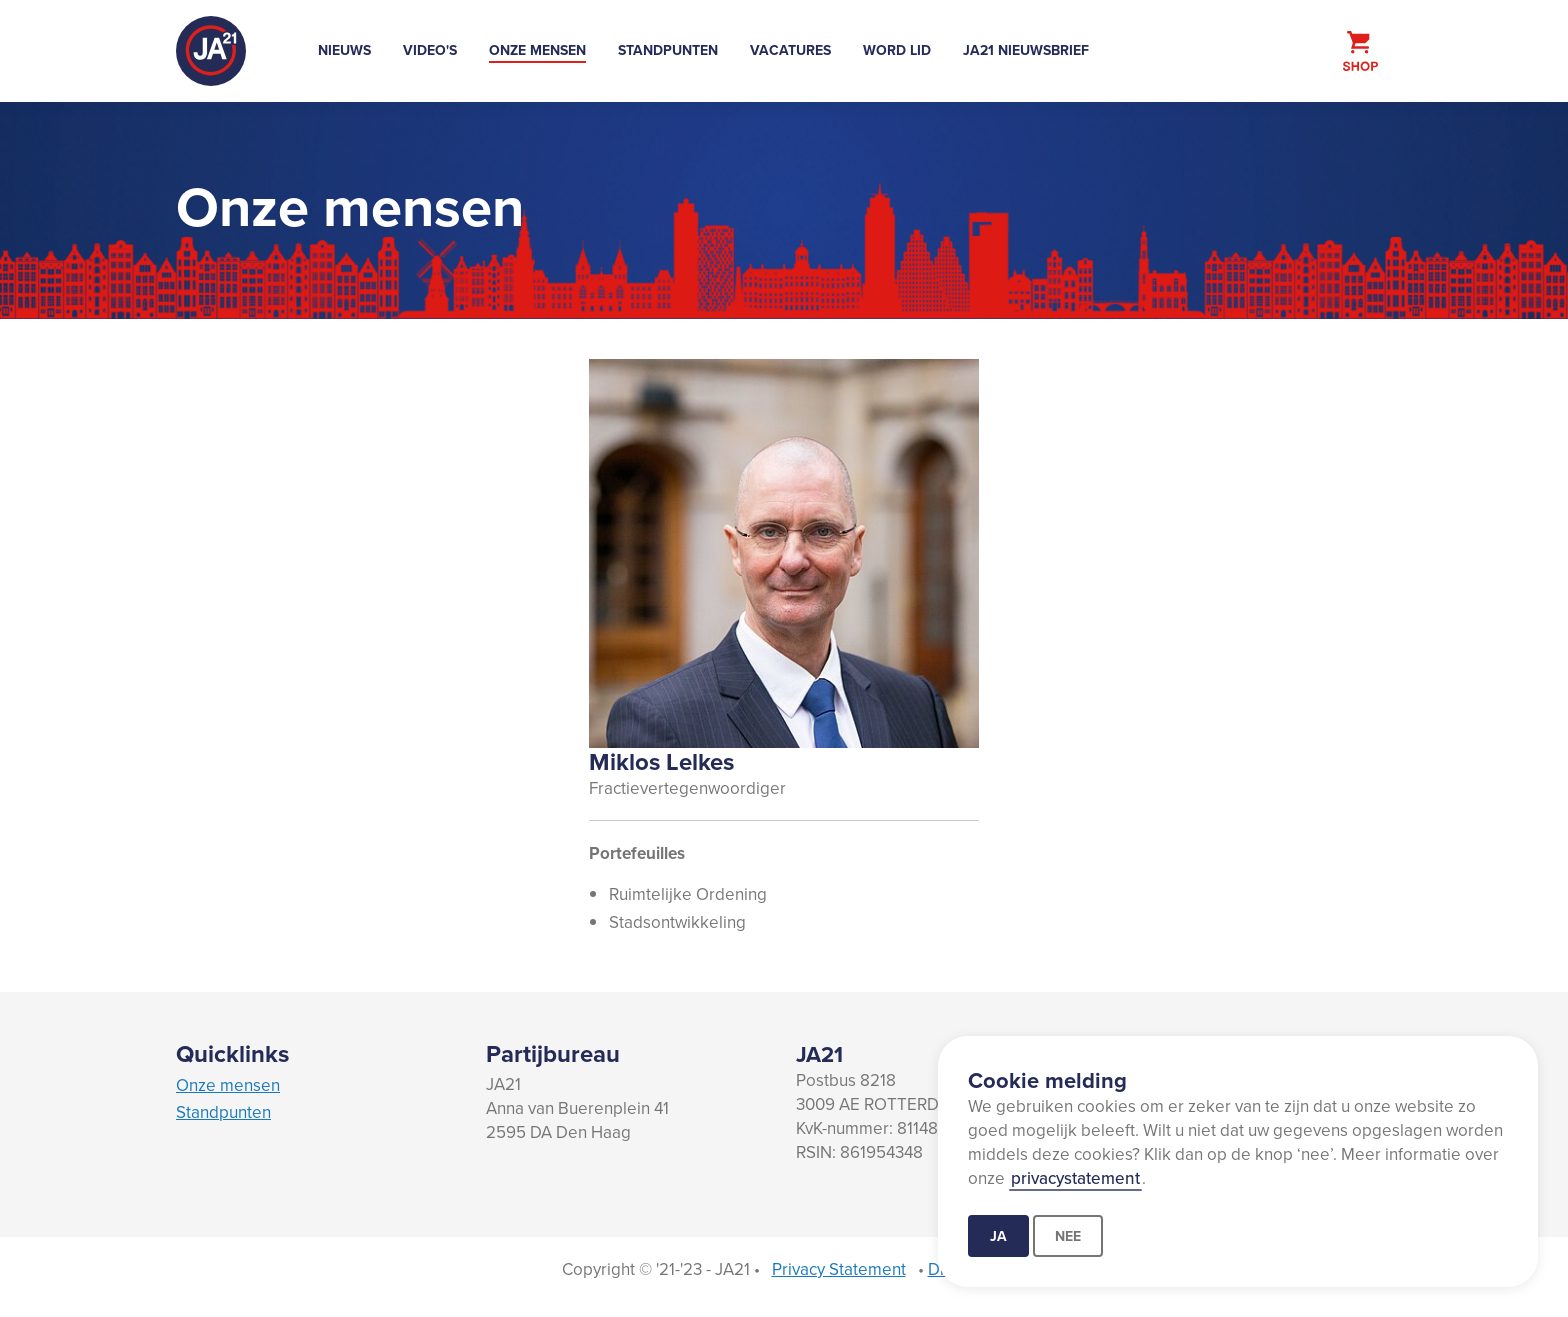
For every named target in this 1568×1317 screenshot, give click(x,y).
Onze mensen (537, 50)
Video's (430, 50)
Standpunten (668, 50)
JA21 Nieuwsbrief (1026, 50)
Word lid (897, 50)
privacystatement (1075, 1178)
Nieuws (344, 50)
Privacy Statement (839, 1269)
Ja (998, 1236)
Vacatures (790, 50)
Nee (1068, 1236)
